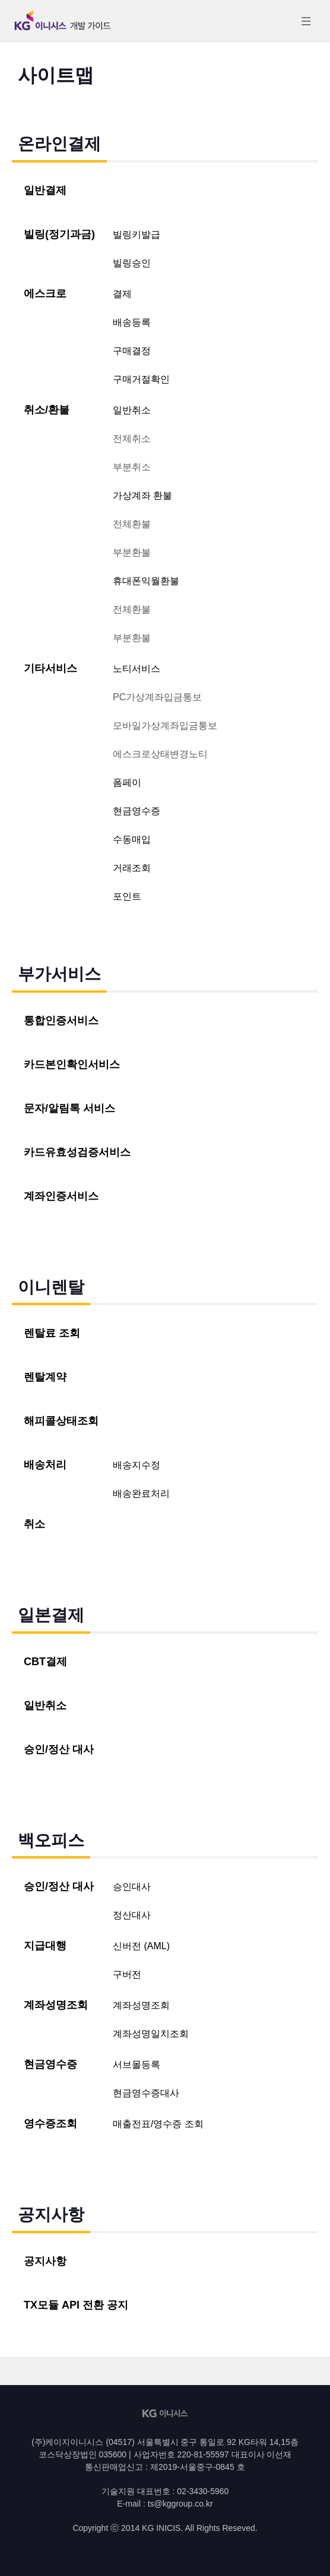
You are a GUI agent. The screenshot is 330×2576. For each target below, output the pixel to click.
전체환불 (132, 524)
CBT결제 (45, 1662)
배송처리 (45, 1465)
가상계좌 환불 (142, 495)
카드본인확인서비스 (72, 1064)
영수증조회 (50, 2123)
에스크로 (45, 293)
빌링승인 (132, 263)
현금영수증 (136, 811)
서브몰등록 (136, 2064)
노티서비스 (136, 669)
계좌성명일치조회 (151, 2034)
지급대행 (45, 1946)
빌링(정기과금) (59, 234)
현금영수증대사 (146, 2093)
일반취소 (132, 410)
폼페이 (127, 782)
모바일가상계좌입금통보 (165, 725)
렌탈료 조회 (52, 1333)
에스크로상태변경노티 (160, 754)
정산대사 (132, 1915)
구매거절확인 (141, 379)
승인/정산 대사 (59, 1749)
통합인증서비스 (61, 1020)
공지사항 (45, 2261)
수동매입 (132, 839)
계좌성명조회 (56, 2005)
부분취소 (132, 467)
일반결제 (45, 190)
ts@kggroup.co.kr (180, 2503)
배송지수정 (136, 1465)
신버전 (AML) (141, 1946)
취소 (34, 1524)
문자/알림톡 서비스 (69, 1108)
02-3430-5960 (203, 2491)
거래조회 (132, 868)
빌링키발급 (136, 234)
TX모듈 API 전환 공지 (76, 2305)
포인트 (127, 896)
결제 (122, 294)
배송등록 (132, 322)
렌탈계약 (45, 1377)
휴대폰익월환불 (146, 581)
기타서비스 (50, 668)
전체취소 (132, 438)
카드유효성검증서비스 (77, 1152)
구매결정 (132, 351)
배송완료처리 (141, 1493)
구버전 (127, 1974)
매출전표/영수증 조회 (158, 2124)
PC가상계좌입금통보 (157, 697)
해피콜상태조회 (61, 1421)
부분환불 (132, 552)
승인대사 (132, 1887)
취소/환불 (46, 410)
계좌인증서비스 (61, 1196)
